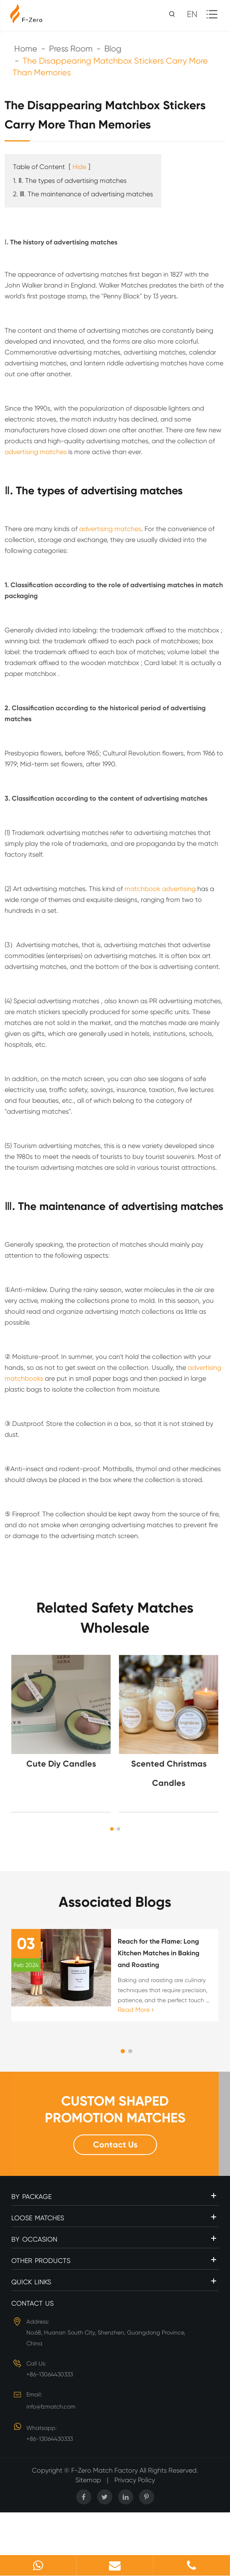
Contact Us (115, 2144)
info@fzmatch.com (50, 2406)
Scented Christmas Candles (169, 1773)
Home (25, 49)
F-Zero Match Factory (105, 2470)
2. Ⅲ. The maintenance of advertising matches (83, 194)
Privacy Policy (134, 2480)
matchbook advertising (160, 889)
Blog (112, 49)
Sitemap (88, 2480)
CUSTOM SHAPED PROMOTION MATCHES (115, 2109)
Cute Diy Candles (61, 1764)
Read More (136, 2010)
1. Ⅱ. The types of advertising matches (70, 181)
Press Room (71, 49)
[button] (112, 1829)
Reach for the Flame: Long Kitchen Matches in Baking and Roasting (158, 1953)
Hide (79, 167)
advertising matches (36, 452)
